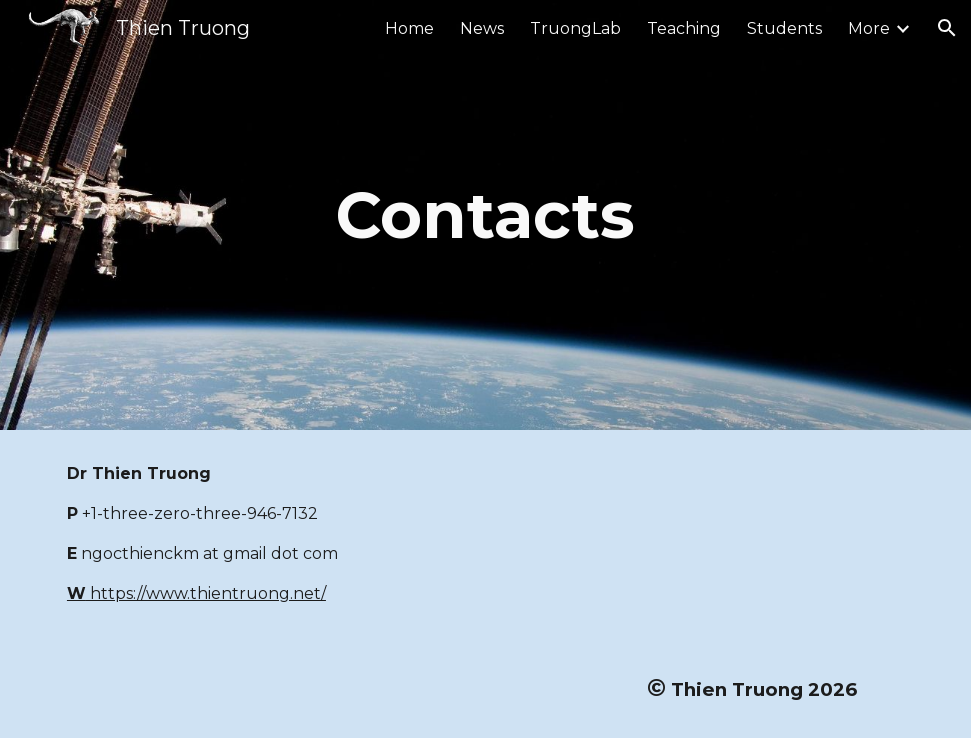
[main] (485, 215)
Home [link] (409, 28)
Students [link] (784, 28)
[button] (947, 28)
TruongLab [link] (575, 28)
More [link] (869, 28)
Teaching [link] (684, 28)
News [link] (482, 28)
